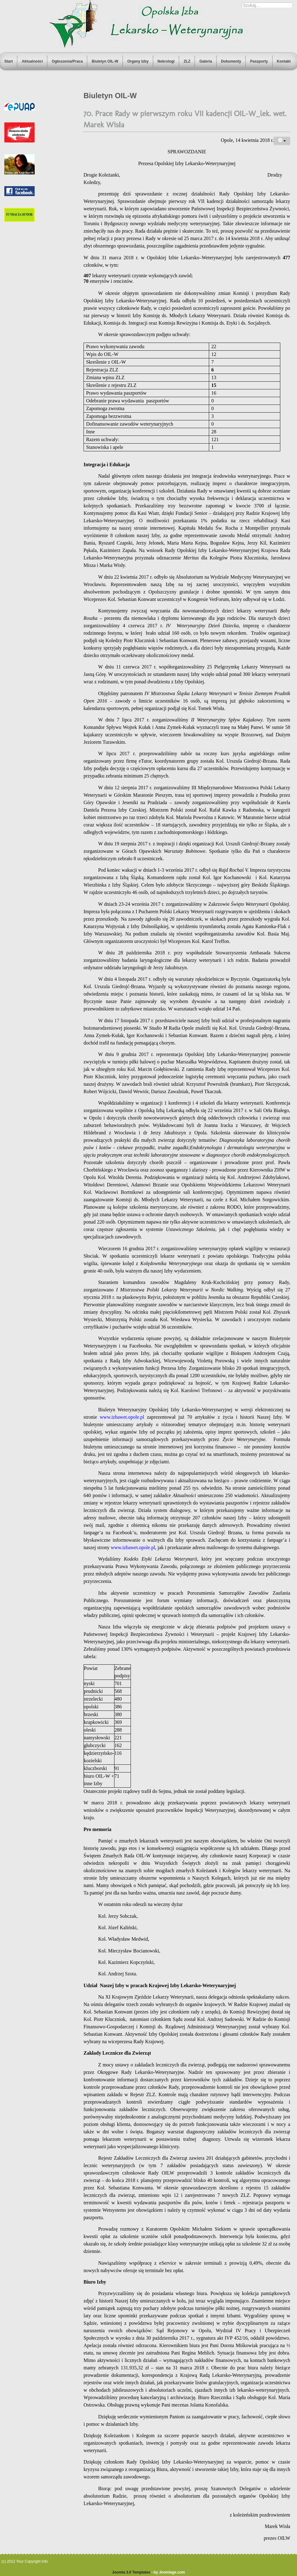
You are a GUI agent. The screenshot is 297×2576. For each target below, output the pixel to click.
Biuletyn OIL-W (105, 61)
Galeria (205, 61)
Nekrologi (165, 61)
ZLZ (186, 61)
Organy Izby (137, 61)
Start (8, 61)
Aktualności (32, 61)
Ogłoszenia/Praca (67, 61)
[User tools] (281, 141)
